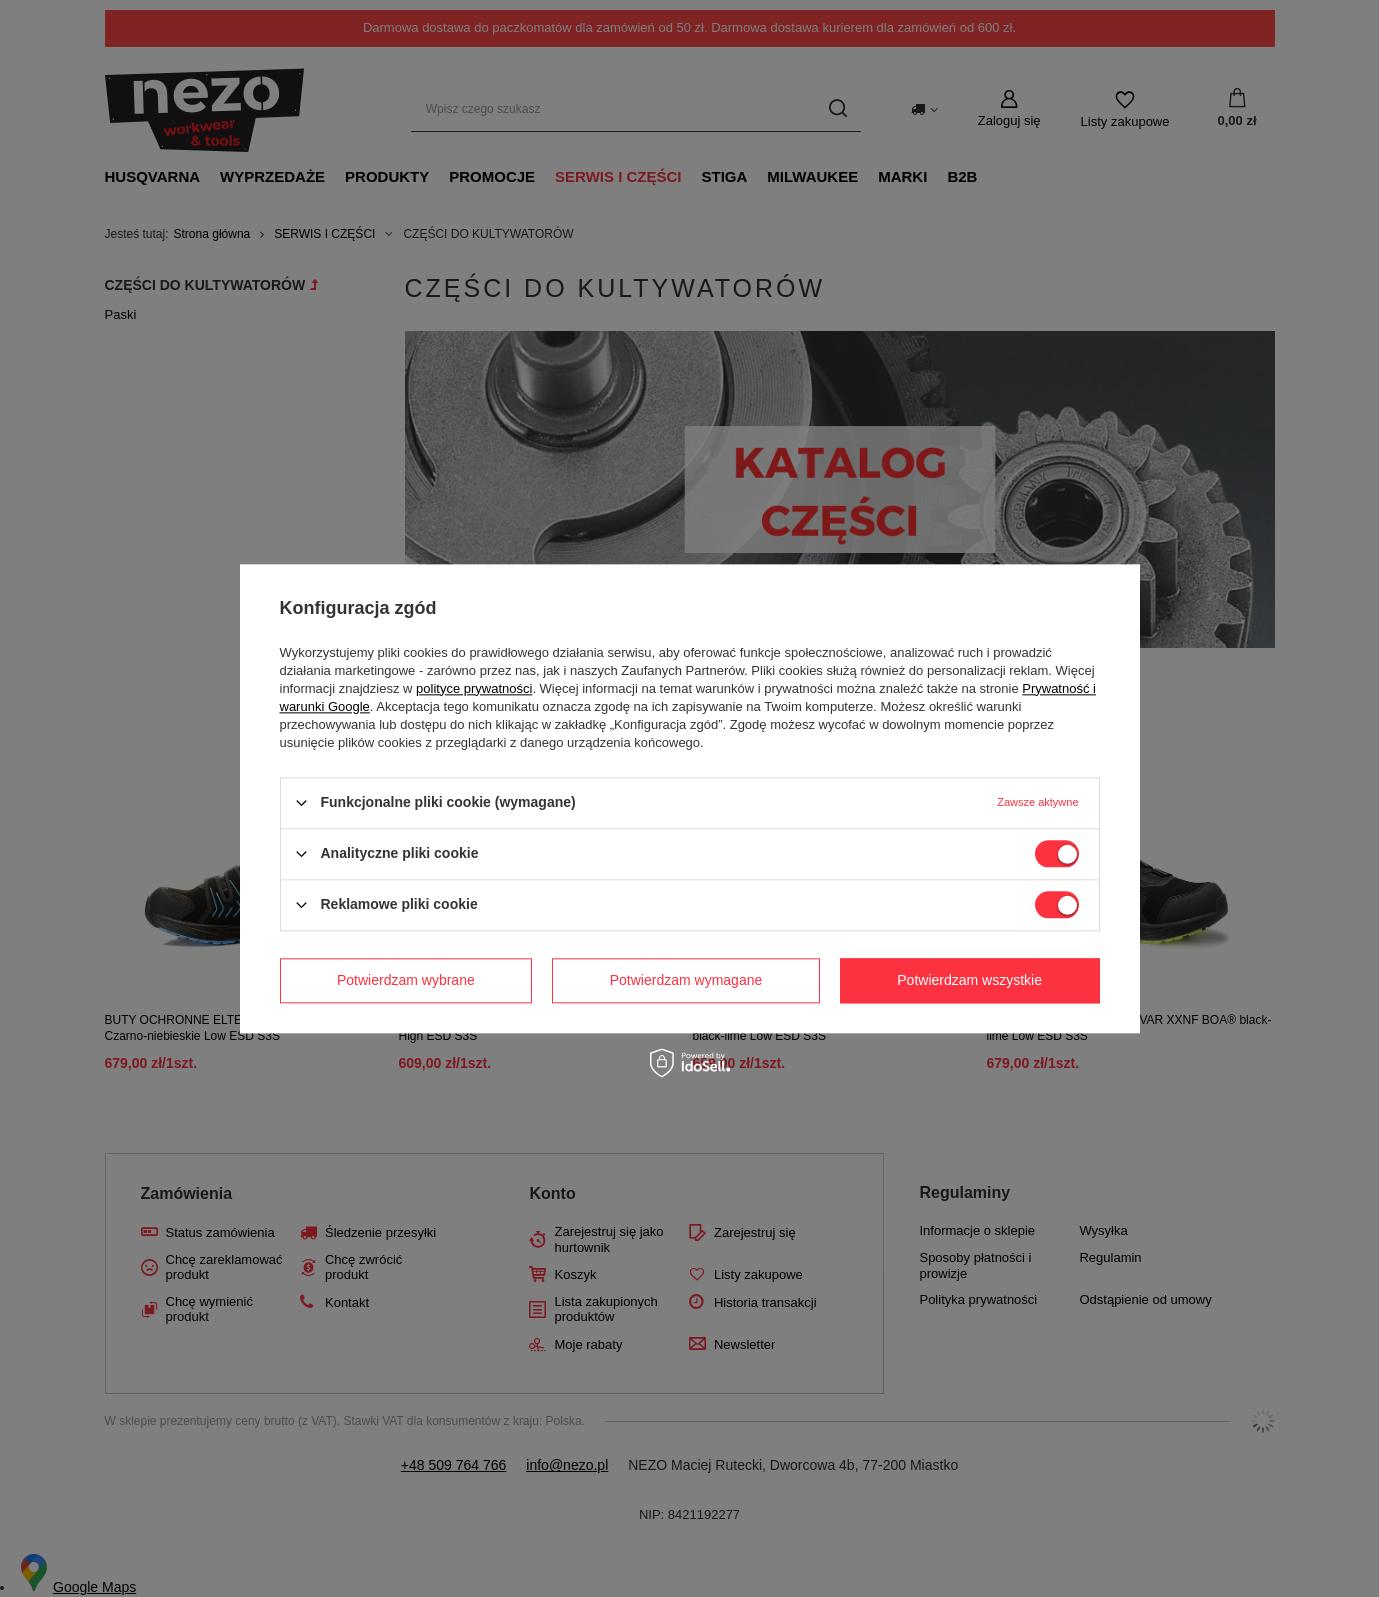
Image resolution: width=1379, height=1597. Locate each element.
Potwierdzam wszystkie (969, 980)
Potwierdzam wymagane (686, 980)
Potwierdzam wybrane (406, 980)
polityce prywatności (474, 688)
